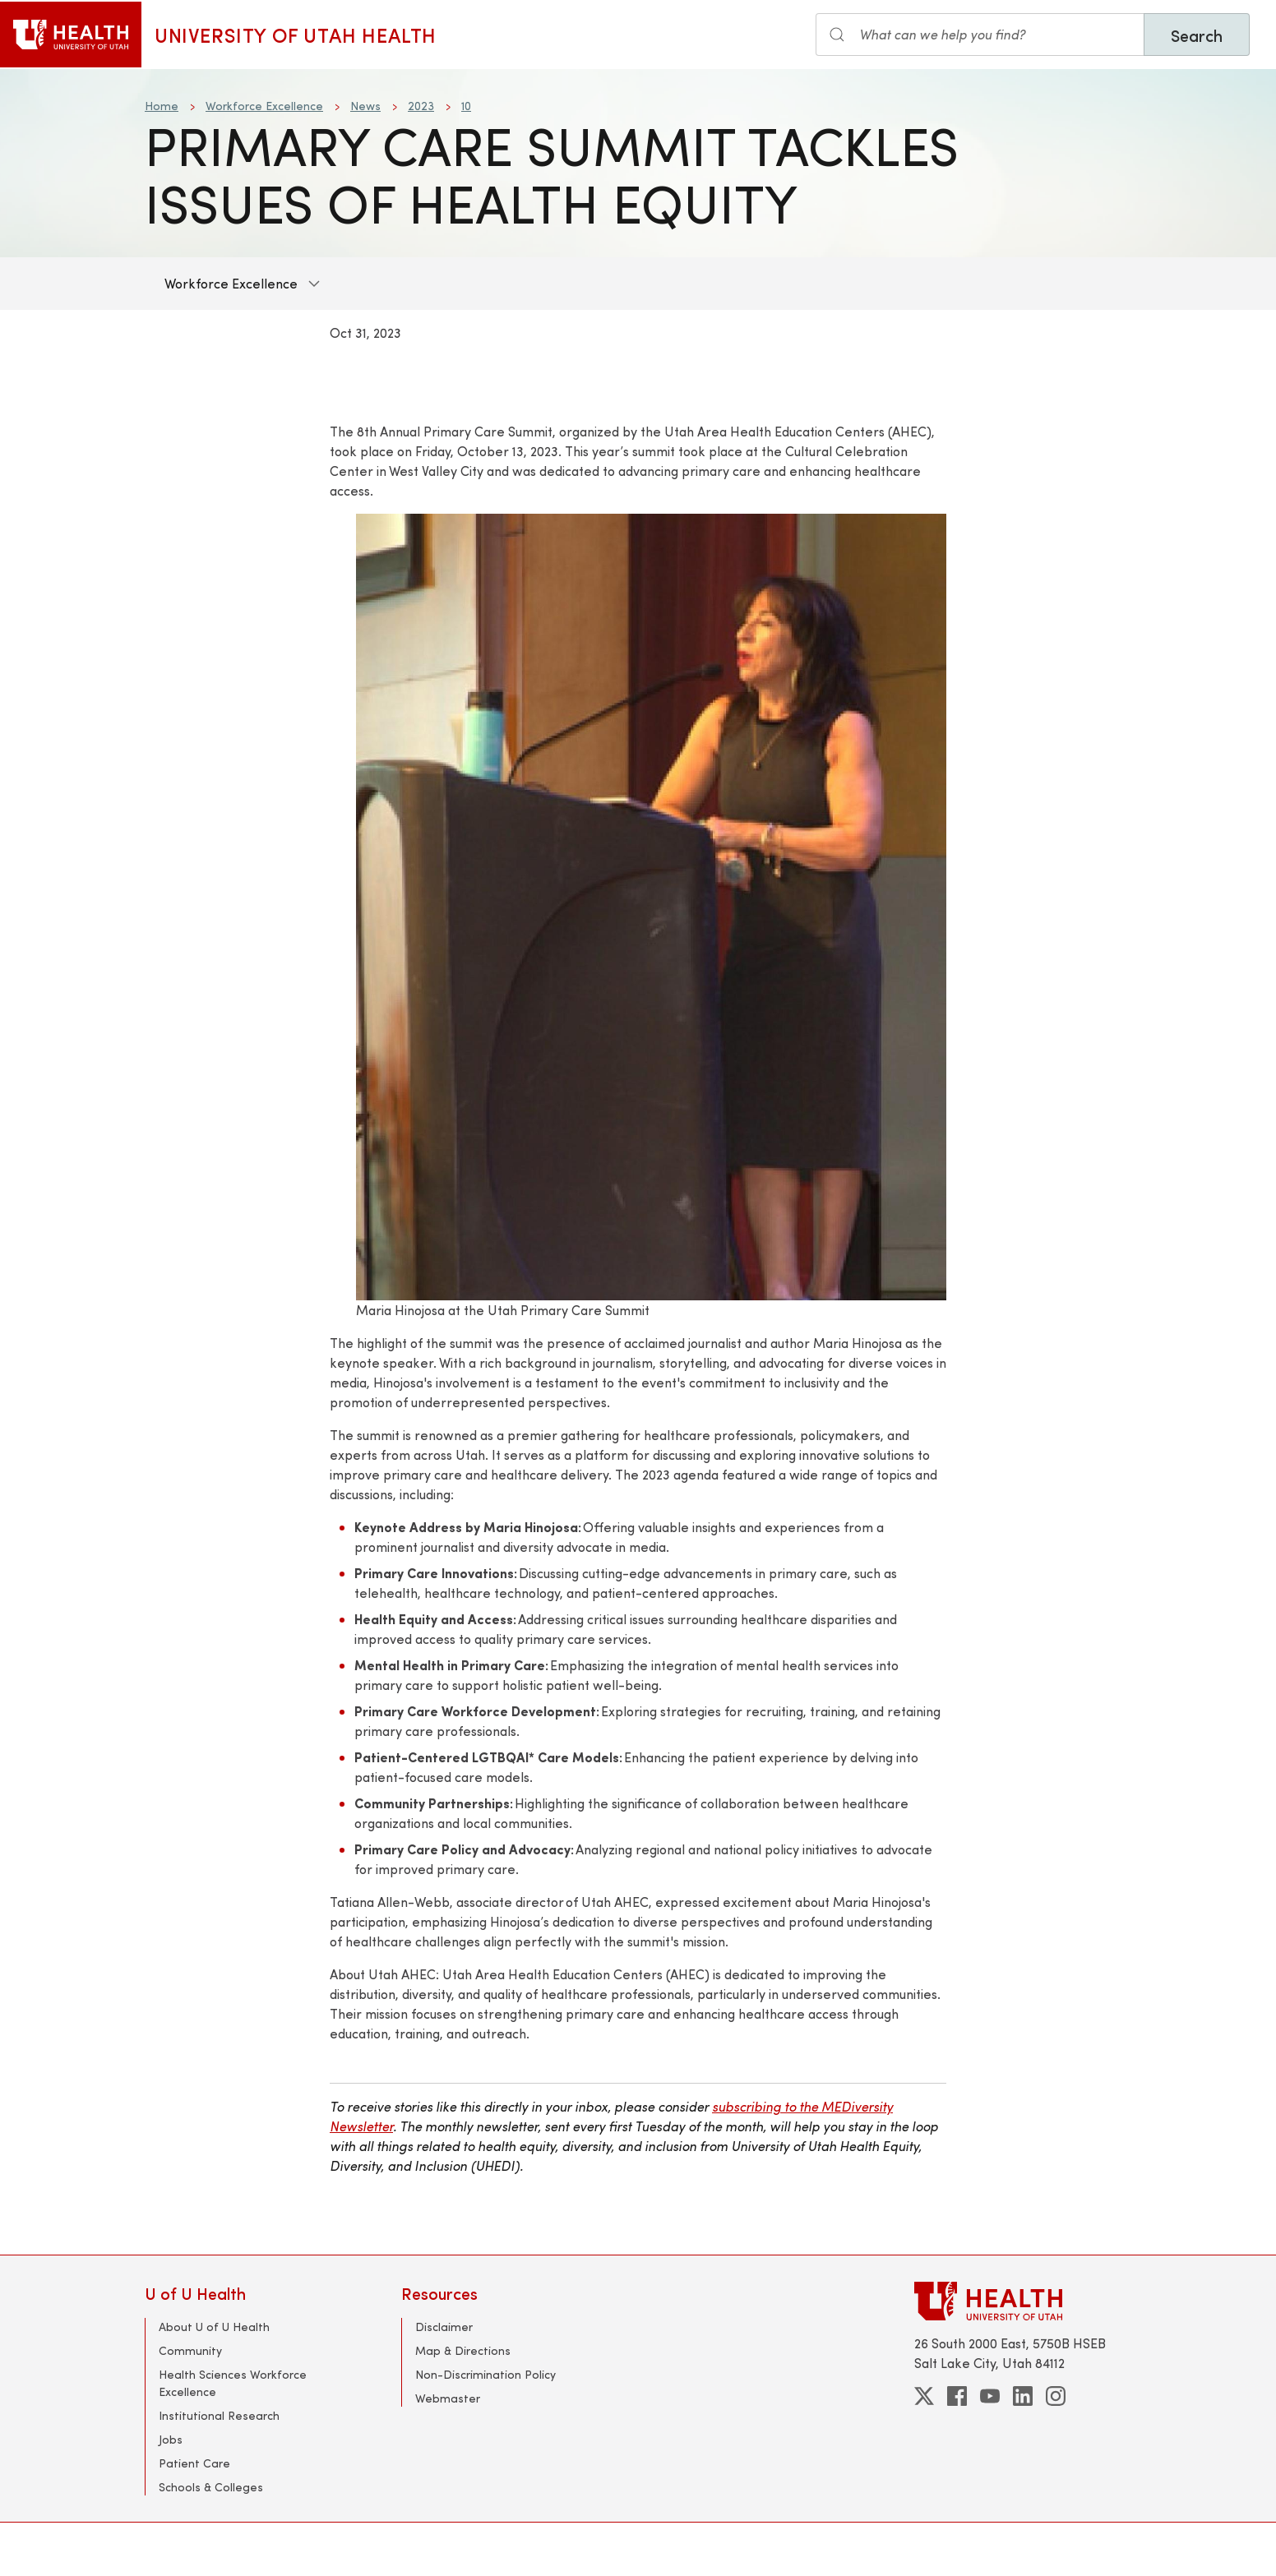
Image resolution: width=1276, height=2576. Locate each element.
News (365, 105)
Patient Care (194, 2463)
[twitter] (924, 2396)
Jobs (171, 2439)
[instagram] (1056, 2396)
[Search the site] (980, 34)
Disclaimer (444, 2326)
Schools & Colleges (211, 2487)
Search (1197, 35)
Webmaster (447, 2398)
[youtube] (990, 2396)
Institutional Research (219, 2415)
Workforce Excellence (264, 105)
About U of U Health (214, 2326)
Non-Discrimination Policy (485, 2374)
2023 (421, 105)
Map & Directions (463, 2350)
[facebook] (957, 2396)
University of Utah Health (296, 34)
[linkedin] (1023, 2396)
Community (190, 2350)
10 (466, 105)
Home (161, 105)
